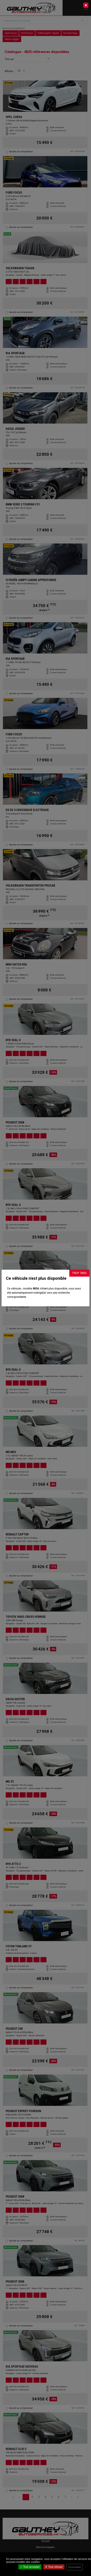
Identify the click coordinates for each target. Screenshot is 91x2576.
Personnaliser (74, 2567)
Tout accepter (30, 2566)
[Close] (85, 5)
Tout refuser (54, 2566)
